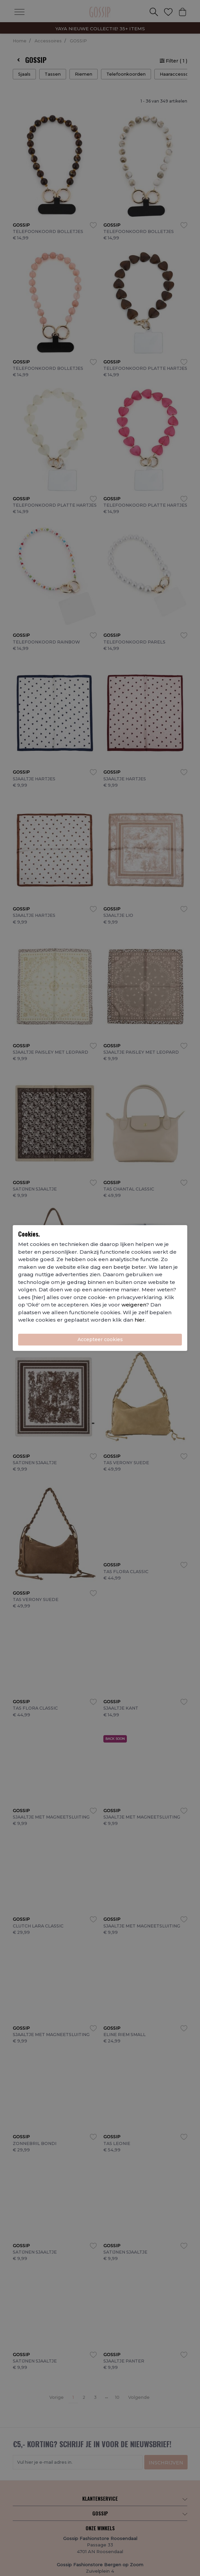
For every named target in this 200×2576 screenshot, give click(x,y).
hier (140, 1320)
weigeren (133, 1304)
